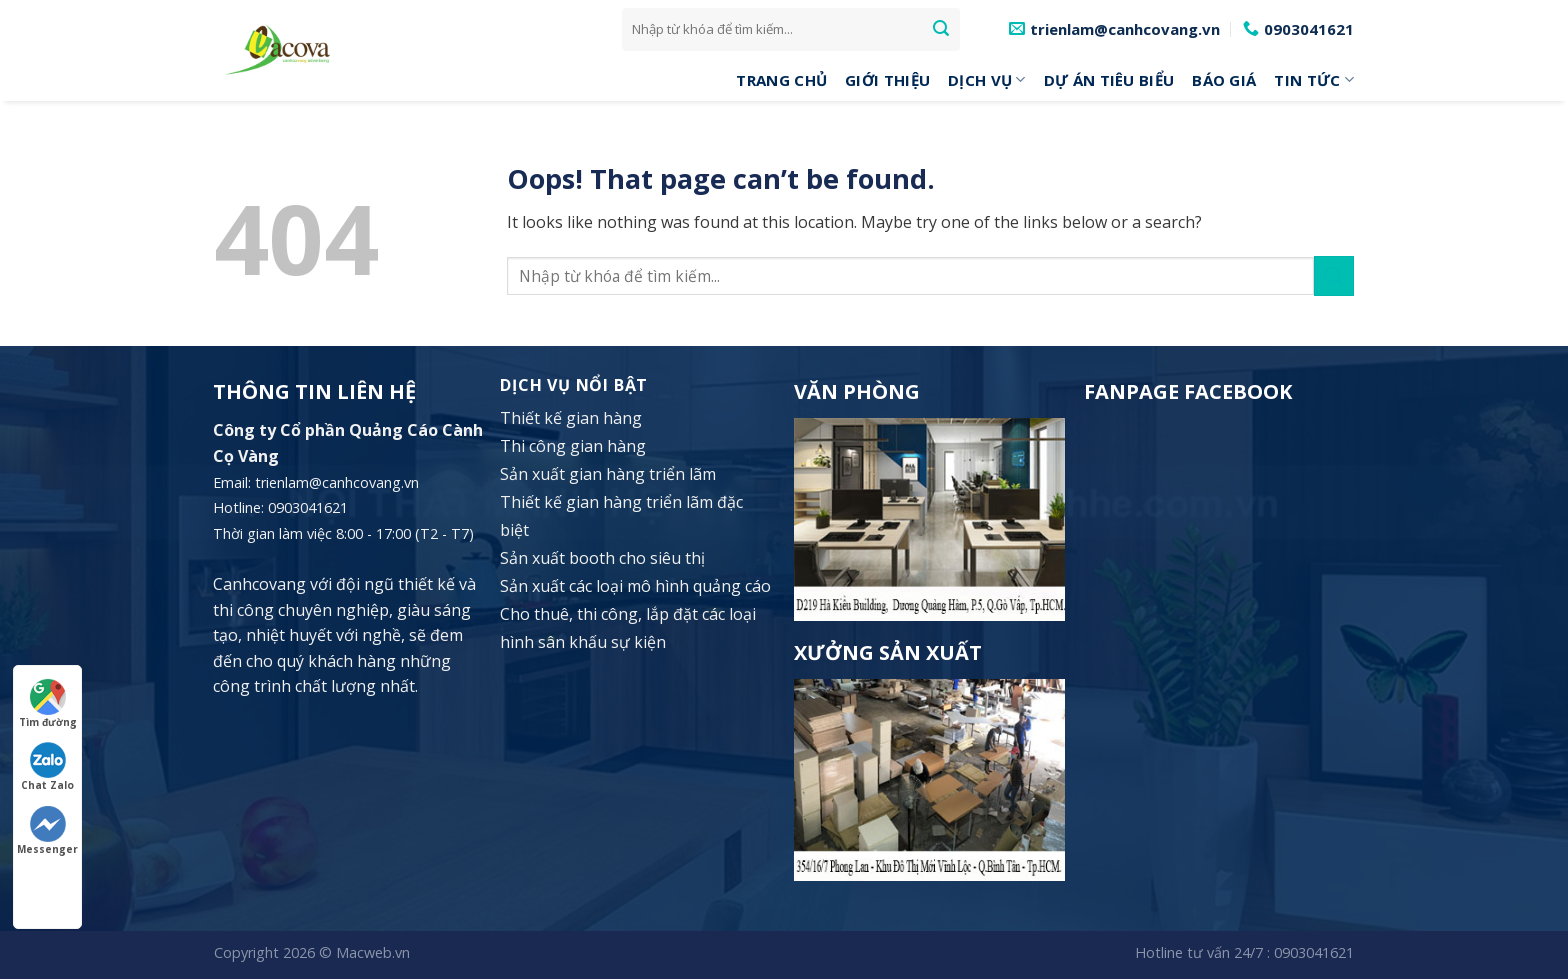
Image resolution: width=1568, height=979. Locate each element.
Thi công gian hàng (573, 446)
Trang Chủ (781, 80)
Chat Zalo (47, 767)
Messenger (47, 831)
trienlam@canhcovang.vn (337, 482)
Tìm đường (48, 704)
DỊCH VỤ (987, 80)
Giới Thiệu (887, 80)
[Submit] (941, 29)
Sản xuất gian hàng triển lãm (608, 474)
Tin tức (1314, 80)
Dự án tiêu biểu (1109, 80)
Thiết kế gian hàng (571, 418)
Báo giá (1224, 80)
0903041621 (1314, 952)
